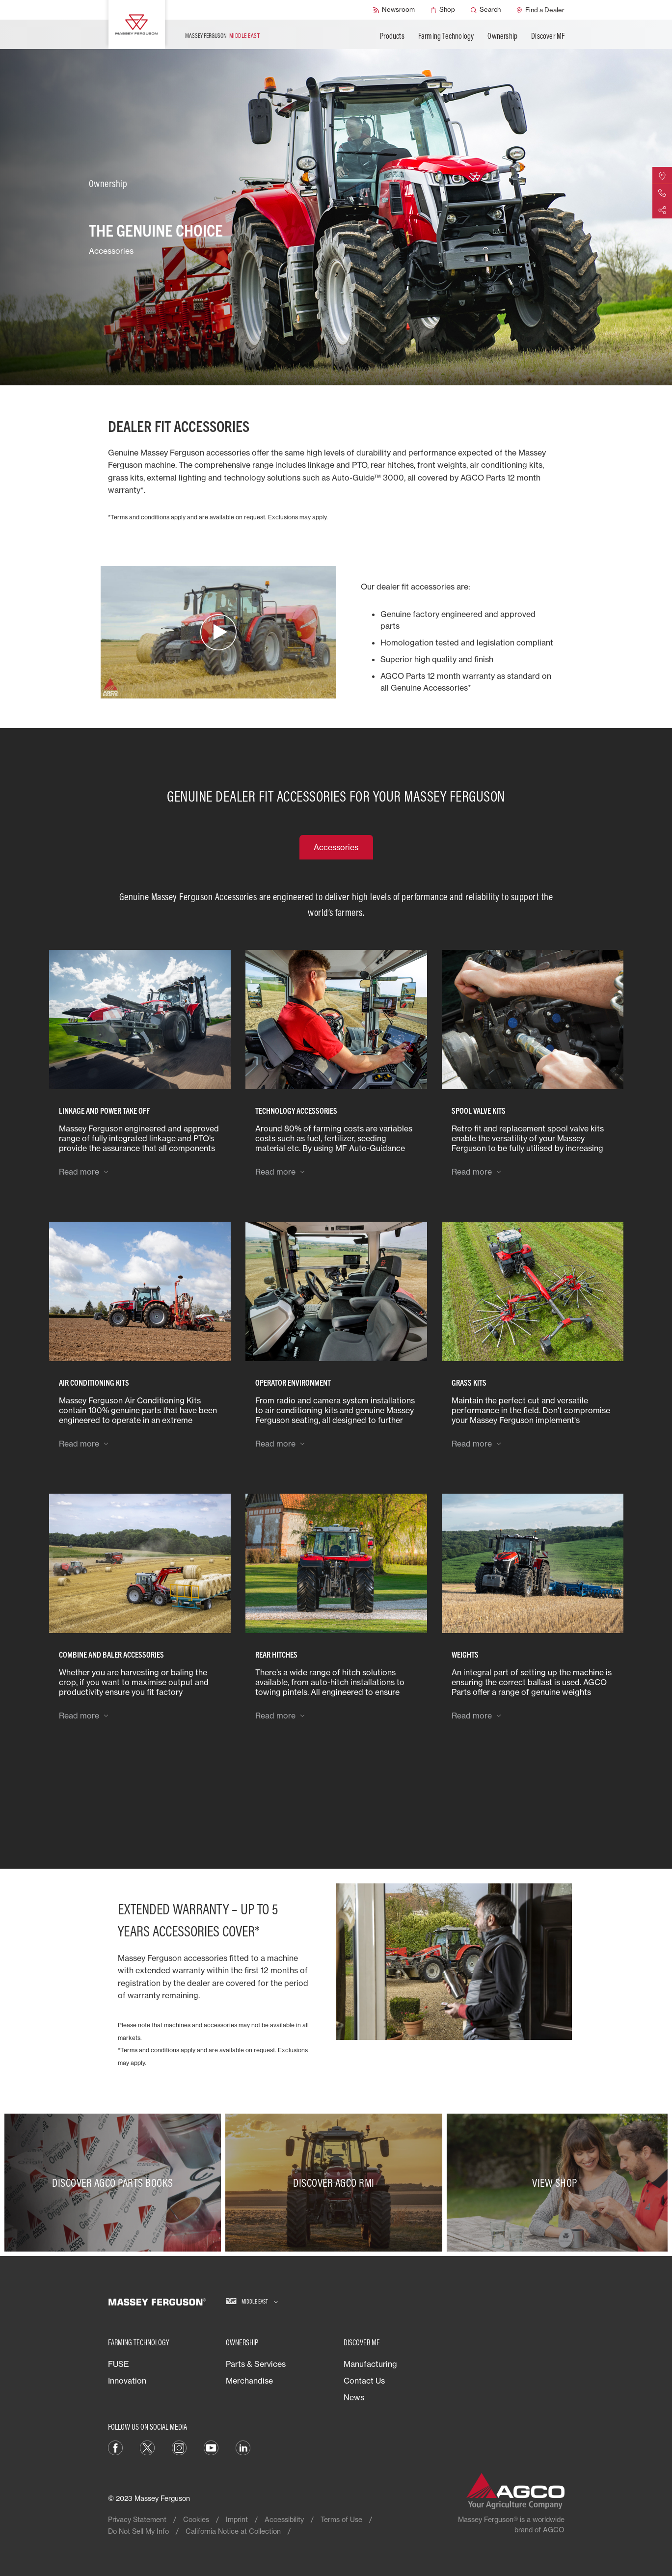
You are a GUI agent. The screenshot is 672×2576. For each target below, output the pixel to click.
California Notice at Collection (233, 2531)
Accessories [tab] (336, 847)
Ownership (502, 36)
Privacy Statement (137, 2519)
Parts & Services (256, 2364)
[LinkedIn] (243, 2447)
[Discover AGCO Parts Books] (114, 2183)
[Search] (486, 9)
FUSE (118, 2364)
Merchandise (249, 2381)
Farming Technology (446, 36)
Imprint (237, 2519)
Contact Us (364, 2381)
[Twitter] (147, 2447)
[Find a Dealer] (540, 9)
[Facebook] (115, 2447)
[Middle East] (252, 2302)
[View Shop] (557, 2183)
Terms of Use (341, 2519)
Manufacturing (370, 2364)
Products (392, 36)
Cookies (196, 2519)
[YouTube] (211, 2447)
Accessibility (284, 2519)
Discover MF (547, 36)
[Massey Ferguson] (136, 24)
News (354, 2397)
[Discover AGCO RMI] (335, 2183)
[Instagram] (179, 2447)
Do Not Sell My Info (138, 2531)
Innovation (127, 2381)
